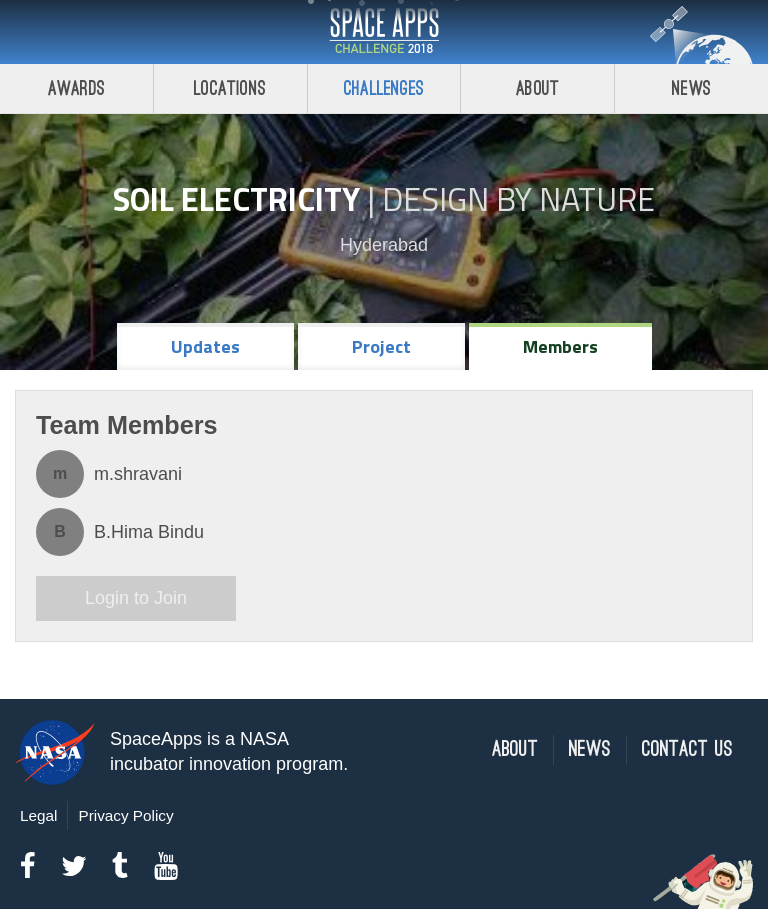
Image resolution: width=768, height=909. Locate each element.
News (691, 88)
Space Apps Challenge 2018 (384, 32)
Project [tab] (381, 346)
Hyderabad (384, 245)
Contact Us (687, 749)
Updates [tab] (205, 346)
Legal (38, 815)
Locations (230, 88)
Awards (76, 88)
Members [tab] (560, 346)
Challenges (384, 88)
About (537, 88)
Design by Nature (518, 199)
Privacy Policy (125, 815)
